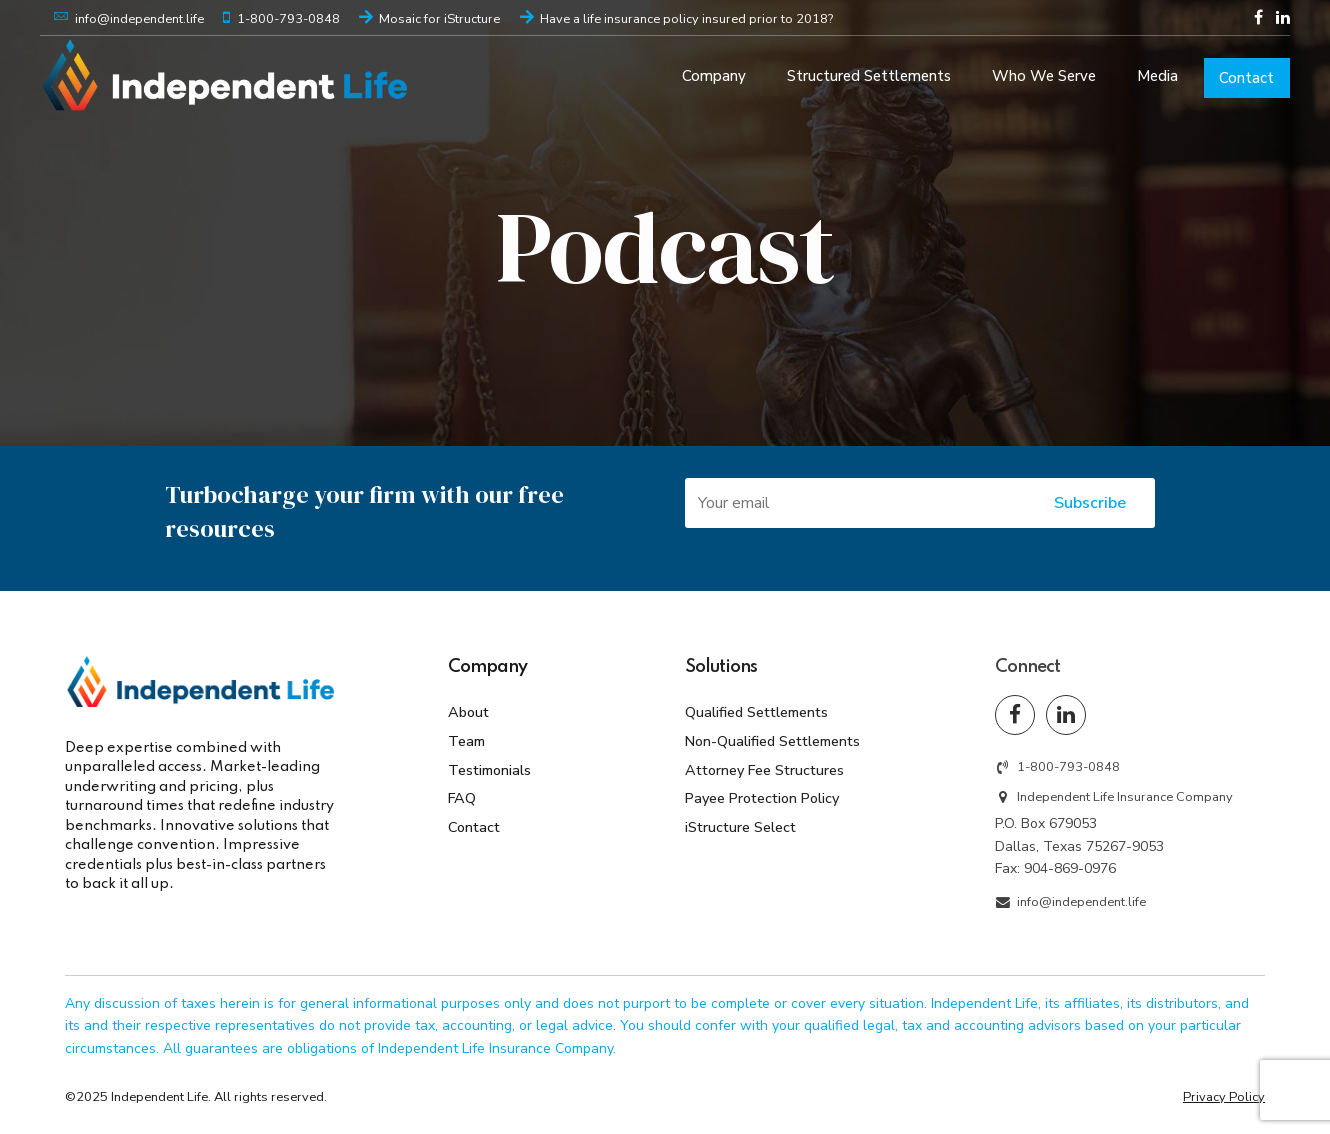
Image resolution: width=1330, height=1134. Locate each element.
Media (1157, 76)
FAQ (462, 798)
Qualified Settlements (756, 712)
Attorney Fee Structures (764, 770)
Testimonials (489, 770)
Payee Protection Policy (762, 798)
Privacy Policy (1224, 1097)
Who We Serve (1044, 76)
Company (714, 76)
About (468, 712)
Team (466, 741)
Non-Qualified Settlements (772, 741)
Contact (1246, 78)
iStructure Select (740, 827)
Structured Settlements (869, 76)
